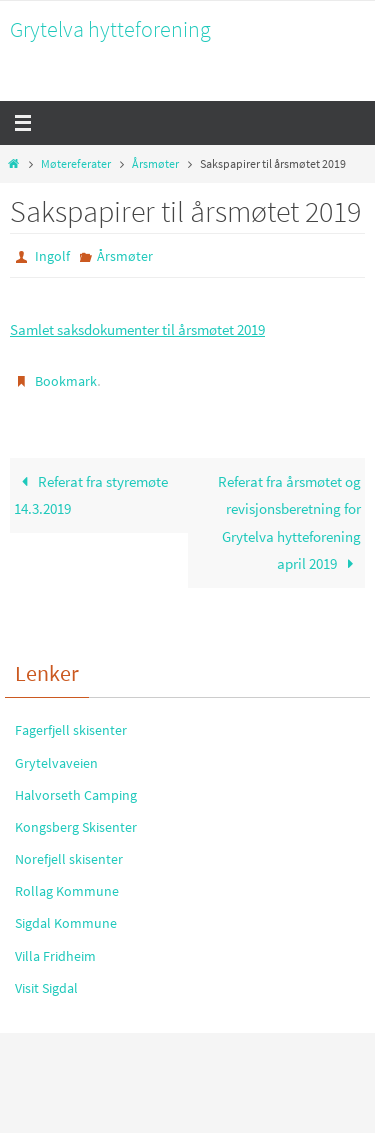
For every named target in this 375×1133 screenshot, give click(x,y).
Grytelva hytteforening (110, 29)
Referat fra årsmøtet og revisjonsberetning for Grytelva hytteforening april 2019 (289, 523)
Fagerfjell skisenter (71, 730)
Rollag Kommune (67, 891)
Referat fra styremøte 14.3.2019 (91, 495)
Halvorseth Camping (76, 795)
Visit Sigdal (46, 988)
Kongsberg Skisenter (76, 827)
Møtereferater (76, 163)
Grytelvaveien (56, 763)
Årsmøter (155, 163)
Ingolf (52, 256)
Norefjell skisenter (69, 859)
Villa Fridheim (55, 956)
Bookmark (66, 381)
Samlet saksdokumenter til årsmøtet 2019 (137, 329)
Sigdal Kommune (66, 923)
